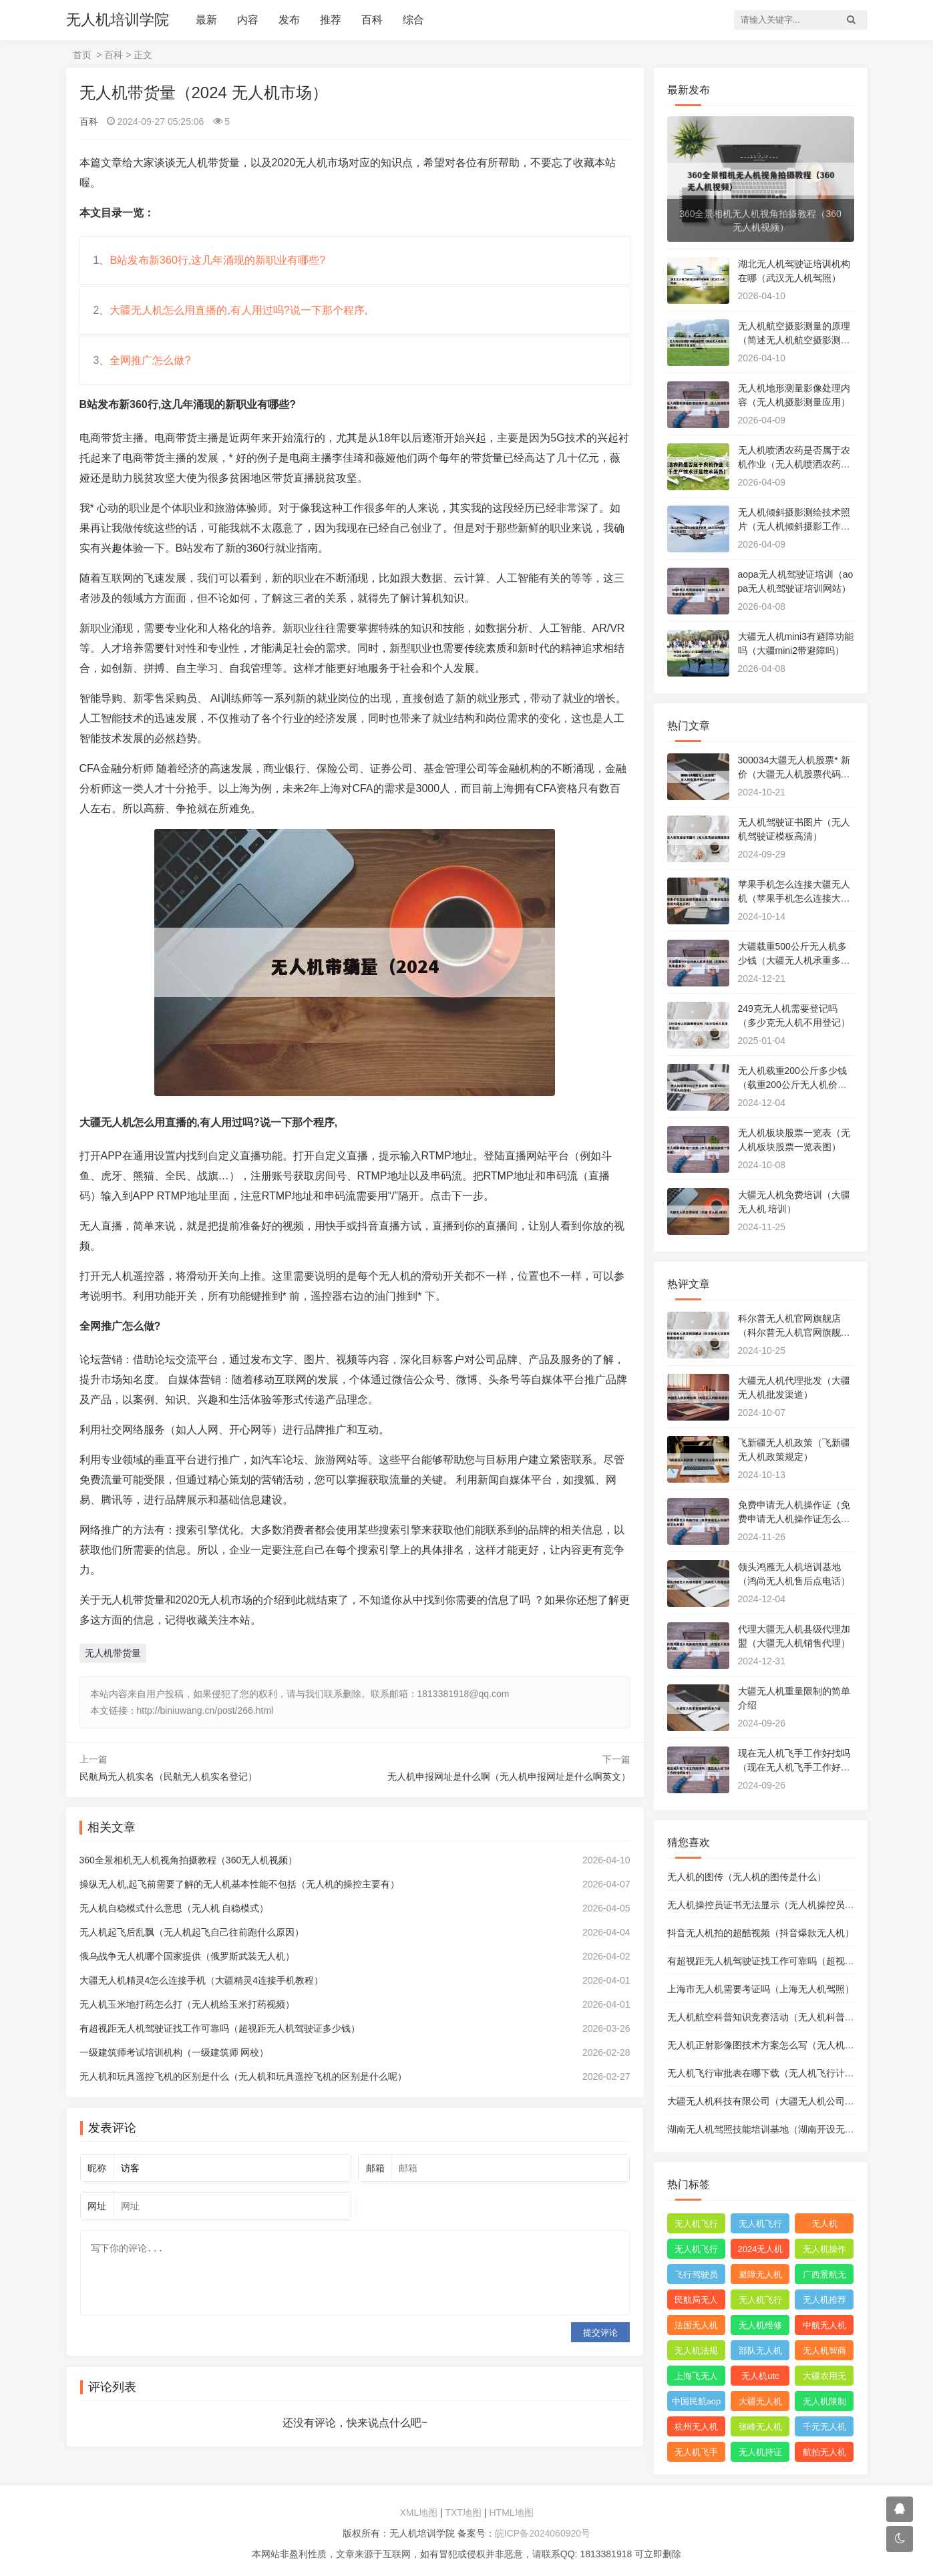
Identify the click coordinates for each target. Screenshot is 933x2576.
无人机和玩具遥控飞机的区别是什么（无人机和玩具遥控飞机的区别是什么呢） (243, 2076)
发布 (289, 19)
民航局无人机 (696, 2302)
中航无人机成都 (824, 2327)
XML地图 (418, 2512)
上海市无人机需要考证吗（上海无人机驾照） (760, 1989)
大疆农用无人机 (824, 2378)
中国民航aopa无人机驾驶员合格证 (696, 2403)
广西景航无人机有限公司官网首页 (824, 2276)
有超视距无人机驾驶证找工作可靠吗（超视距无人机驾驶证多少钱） (219, 2028)
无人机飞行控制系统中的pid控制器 (760, 2302)
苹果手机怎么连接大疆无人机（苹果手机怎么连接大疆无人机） (794, 898)
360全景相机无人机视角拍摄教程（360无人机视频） (188, 1860)
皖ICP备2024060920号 (542, 2533)
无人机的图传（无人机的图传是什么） (746, 1876)
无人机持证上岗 (760, 2454)
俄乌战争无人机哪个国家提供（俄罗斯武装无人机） (187, 1956)
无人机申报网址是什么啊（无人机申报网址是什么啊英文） (508, 1776)
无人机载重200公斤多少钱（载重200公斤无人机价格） (792, 1084)
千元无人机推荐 (824, 2429)
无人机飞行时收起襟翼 (696, 2226)
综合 (413, 19)
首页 (82, 54)
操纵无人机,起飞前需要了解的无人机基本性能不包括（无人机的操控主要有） (239, 1884)
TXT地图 (463, 2512)
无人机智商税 (824, 2353)
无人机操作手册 (824, 2251)
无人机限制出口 (824, 2403)
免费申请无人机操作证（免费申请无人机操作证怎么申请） (794, 1518)
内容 (247, 19)
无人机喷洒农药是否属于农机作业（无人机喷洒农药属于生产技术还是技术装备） (794, 464)
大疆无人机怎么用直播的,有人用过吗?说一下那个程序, (238, 310)
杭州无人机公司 (696, 2429)
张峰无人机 (760, 2427)
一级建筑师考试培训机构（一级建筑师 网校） (174, 2052)
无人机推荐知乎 (824, 2302)
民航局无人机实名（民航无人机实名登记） (168, 1776)
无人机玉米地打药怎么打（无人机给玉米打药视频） (187, 2004)
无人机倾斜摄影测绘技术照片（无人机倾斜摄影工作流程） (794, 526)
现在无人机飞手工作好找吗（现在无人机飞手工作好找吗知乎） (794, 1767)
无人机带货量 (113, 1653)
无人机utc (760, 2376)
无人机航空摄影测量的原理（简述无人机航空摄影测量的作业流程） (794, 340)
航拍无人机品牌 (824, 2454)
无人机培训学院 (117, 19)
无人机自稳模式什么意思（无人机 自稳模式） (174, 1908)
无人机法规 (696, 2351)
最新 (206, 19)
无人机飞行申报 (696, 2251)
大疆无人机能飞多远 (760, 2403)
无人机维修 (760, 2325)
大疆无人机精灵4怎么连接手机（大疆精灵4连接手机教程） (201, 1980)
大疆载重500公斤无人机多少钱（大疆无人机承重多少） (792, 960)
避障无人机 (760, 2274)
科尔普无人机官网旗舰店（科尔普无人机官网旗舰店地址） (794, 1332)
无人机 (824, 2224)
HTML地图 (511, 2512)
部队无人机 (760, 2351)
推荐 (330, 19)
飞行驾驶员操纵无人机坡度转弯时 (696, 2276)
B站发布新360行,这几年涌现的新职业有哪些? (217, 260)
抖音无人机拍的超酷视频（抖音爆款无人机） (760, 1932)
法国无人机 (696, 2325)
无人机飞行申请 (760, 2226)
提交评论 (600, 2333)
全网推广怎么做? (150, 360)
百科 (372, 19)
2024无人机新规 (760, 2251)
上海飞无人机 (696, 2378)
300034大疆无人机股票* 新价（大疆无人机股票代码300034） (795, 774)
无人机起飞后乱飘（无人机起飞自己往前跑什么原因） (191, 1932)
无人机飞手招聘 (696, 2454)
